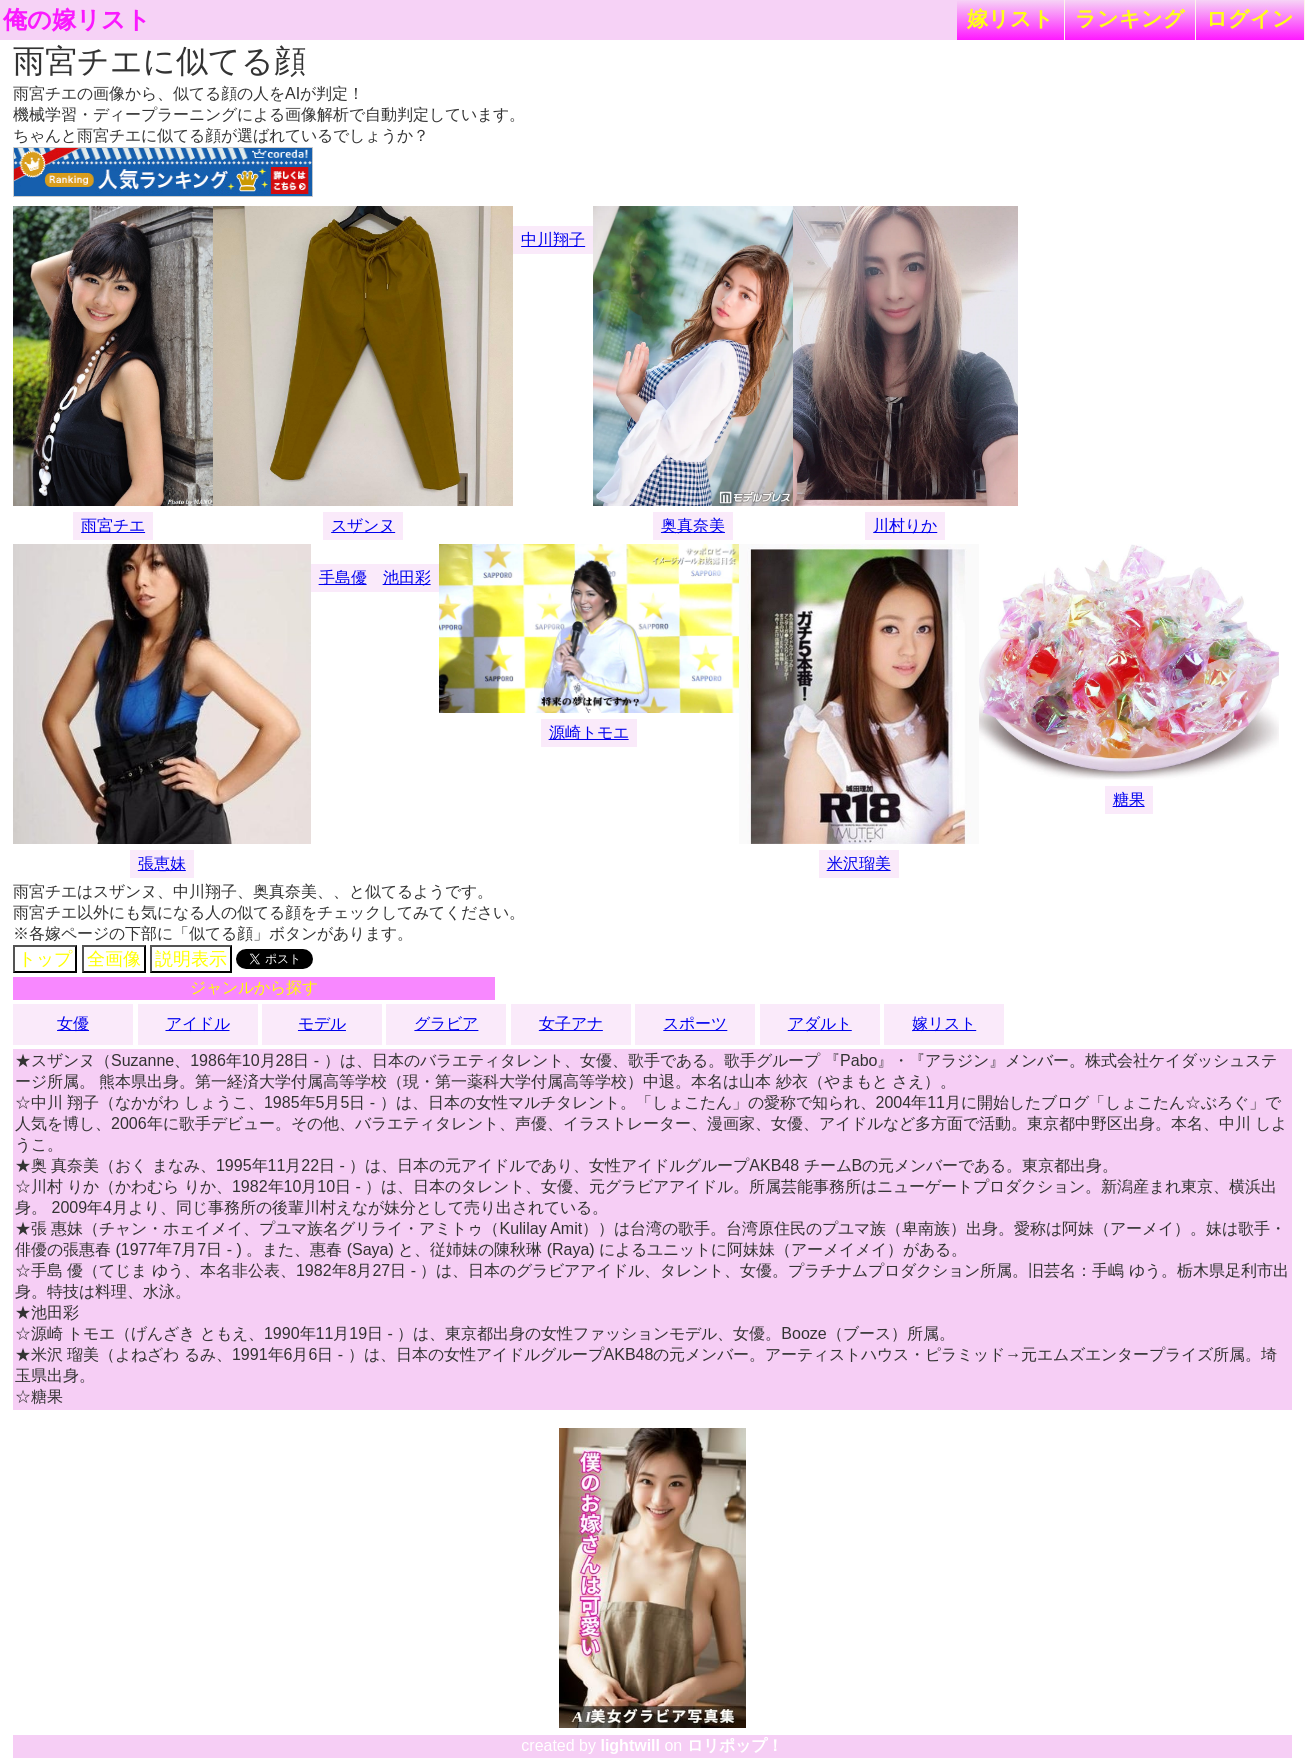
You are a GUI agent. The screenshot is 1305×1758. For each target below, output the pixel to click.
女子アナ (571, 1023)
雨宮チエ (113, 525)
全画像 (114, 959)
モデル (322, 1023)
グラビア (446, 1023)
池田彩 (407, 577)
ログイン (1250, 18)
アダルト (820, 1023)
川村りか (905, 525)
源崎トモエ (589, 732)
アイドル (198, 1023)
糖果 (1129, 799)
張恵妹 (162, 863)
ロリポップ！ (735, 1745)
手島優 (343, 577)
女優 (73, 1023)
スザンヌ (363, 525)
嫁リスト (1010, 18)
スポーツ (695, 1023)
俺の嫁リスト (77, 20)
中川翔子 (553, 239)
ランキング (1130, 18)
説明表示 (191, 959)
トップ (45, 959)
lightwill (630, 1745)
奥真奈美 (693, 525)
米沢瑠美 (859, 863)
